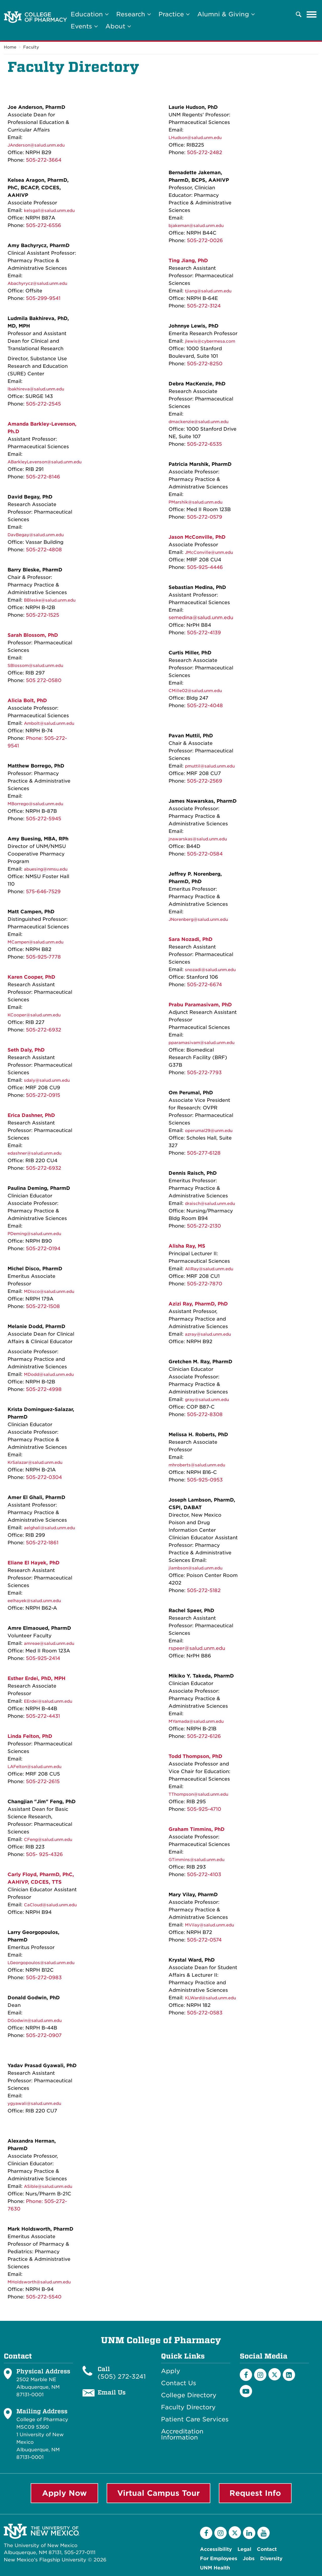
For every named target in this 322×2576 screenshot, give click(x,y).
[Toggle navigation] (311, 14)
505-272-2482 (204, 152)
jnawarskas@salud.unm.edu (198, 838)
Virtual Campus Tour (158, 2493)
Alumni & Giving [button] (226, 14)
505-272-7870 (204, 1284)
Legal (244, 2549)
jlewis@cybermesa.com (210, 341)
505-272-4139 (204, 633)
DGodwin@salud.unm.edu (35, 2020)
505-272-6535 (204, 444)
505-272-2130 (204, 1226)
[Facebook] (246, 2375)
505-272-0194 (43, 1248)
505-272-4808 (44, 550)
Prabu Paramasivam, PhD (200, 1005)
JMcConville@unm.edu (209, 552)
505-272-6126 (204, 1736)
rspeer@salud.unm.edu (197, 1648)
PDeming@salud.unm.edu (34, 1233)
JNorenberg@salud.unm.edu (198, 919)
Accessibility (216, 2549)
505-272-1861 (42, 1543)
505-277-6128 (204, 1153)
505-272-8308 (205, 1414)
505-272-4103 (204, 1874)
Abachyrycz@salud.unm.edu (37, 283)
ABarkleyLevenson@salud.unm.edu (45, 461)
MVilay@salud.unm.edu (209, 1924)
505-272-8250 (204, 364)
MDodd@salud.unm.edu (49, 1374)
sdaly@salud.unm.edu (47, 1080)
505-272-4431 (43, 1716)
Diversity (271, 2558)
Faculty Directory (188, 2407)
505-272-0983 (44, 1977)
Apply (170, 2371)
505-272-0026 (205, 240)
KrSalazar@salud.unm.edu (35, 1462)
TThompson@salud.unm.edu (198, 1794)
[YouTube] (246, 2391)
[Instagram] (260, 2375)
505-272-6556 (43, 225)
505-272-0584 (205, 854)
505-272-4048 (205, 705)
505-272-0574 (204, 1940)
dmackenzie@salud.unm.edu (198, 421)
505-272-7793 (204, 1072)
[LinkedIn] (289, 2375)
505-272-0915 (43, 1095)
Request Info (255, 2493)
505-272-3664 (43, 160)
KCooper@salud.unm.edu (34, 1014)
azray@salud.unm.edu (208, 1334)
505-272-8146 (43, 477)
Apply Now (64, 2493)
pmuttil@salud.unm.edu (210, 766)
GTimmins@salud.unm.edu (196, 1859)
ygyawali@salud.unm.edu (34, 2103)
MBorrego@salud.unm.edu (35, 803)
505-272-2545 (43, 404)
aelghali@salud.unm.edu (49, 1527)
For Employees (218, 2558)
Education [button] (90, 14)
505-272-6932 (43, 1030)
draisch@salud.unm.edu (210, 1203)
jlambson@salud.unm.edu (195, 1567)
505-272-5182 (204, 1590)
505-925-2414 (43, 1658)
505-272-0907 (44, 2035)
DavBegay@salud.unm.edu (36, 534)
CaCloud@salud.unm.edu (50, 1904)
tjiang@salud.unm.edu (208, 290)
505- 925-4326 (44, 1854)
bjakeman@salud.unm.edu (196, 225)
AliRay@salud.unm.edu (209, 1268)
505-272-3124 (204, 306)
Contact (267, 2549)
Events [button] (84, 26)
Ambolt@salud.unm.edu (49, 723)
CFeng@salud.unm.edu (48, 1839)
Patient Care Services (195, 2419)
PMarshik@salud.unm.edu (195, 502)
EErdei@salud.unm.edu (48, 1701)
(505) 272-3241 (122, 2376)
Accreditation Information (182, 2434)
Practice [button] (174, 14)
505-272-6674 (204, 984)
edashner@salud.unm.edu (34, 1153)
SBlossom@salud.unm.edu (35, 665)
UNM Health (215, 2568)
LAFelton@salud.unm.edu (34, 1766)
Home (10, 47)
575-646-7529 (43, 891)
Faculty (31, 47)
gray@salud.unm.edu (207, 1399)
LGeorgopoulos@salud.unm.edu (41, 1962)
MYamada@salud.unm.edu (196, 1721)
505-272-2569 (204, 781)
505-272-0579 (204, 517)
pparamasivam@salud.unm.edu (201, 1042)
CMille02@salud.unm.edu (195, 690)
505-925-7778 (43, 957)
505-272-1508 (43, 1306)
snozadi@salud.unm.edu (210, 969)
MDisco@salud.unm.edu (49, 1291)
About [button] (118, 26)
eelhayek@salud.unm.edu (34, 1600)
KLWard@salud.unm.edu (210, 1997)
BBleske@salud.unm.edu (49, 600)
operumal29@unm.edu (208, 1130)
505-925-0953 (205, 1480)
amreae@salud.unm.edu (49, 1643)
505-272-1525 (42, 615)
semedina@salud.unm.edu (201, 617)
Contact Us (178, 2383)
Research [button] (133, 14)
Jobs (249, 2558)
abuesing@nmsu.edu (45, 869)
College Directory (188, 2395)
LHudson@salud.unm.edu (195, 137)
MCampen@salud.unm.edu (35, 941)
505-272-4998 (44, 1389)
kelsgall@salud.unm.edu (49, 210)
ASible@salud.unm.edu (48, 2186)
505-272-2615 (43, 1781)
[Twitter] (274, 2374)
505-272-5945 (43, 819)
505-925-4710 (204, 1809)
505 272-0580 (43, 680)
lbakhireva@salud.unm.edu (36, 388)
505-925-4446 (205, 567)
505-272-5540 (43, 2297)
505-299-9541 (43, 298)
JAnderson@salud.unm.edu (36, 145)
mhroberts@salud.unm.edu (197, 1464)
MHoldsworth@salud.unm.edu (39, 2281)
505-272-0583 (204, 2013)
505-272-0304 (44, 1477)
